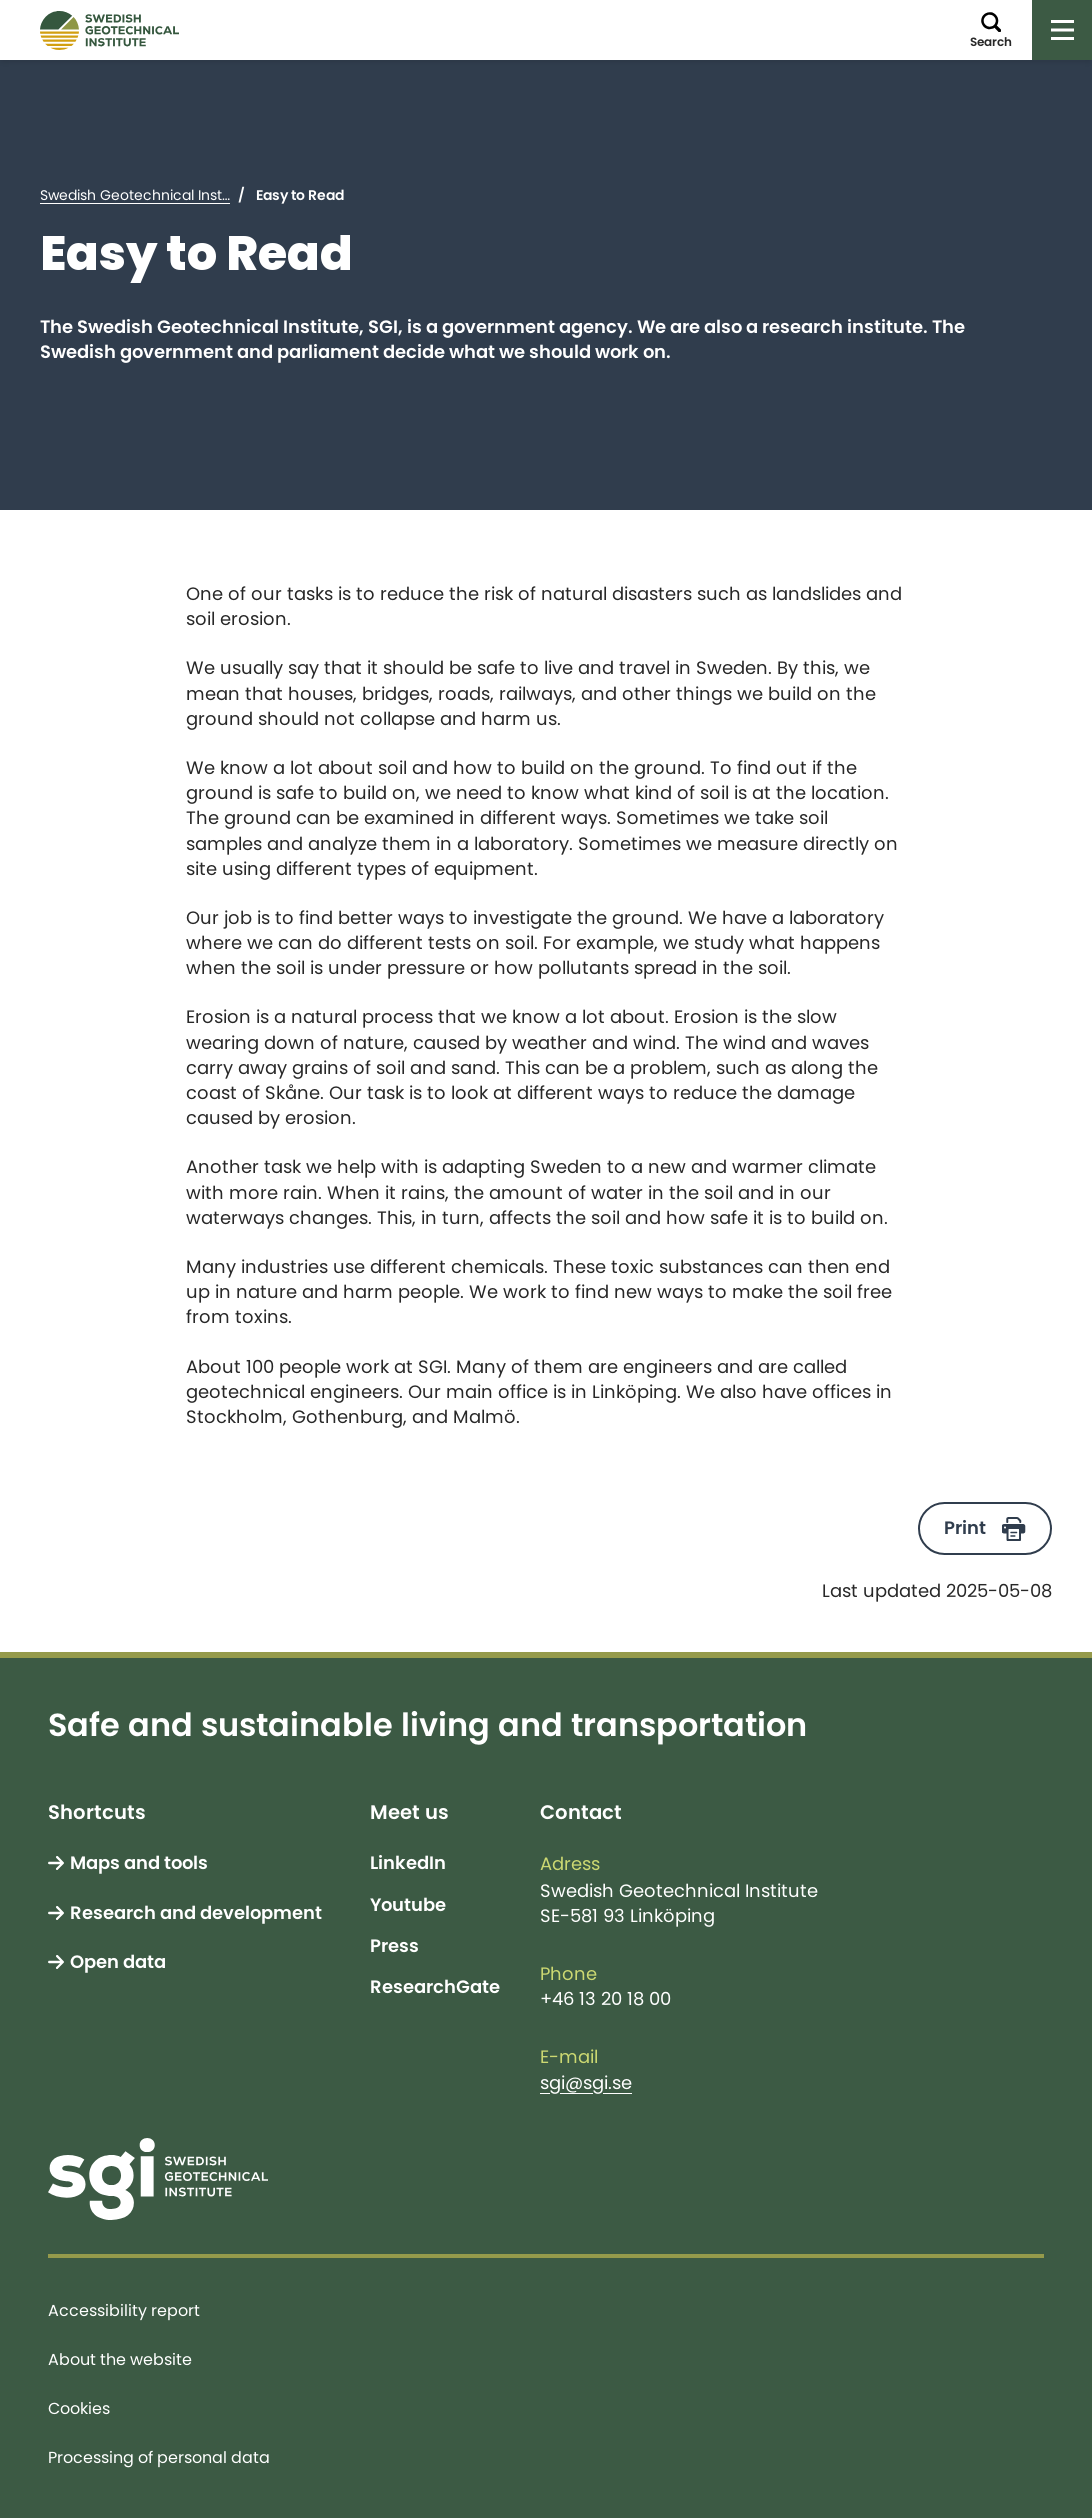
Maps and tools (139, 1863)
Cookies (79, 2408)
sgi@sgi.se (586, 2083)
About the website (120, 2359)
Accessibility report (124, 2310)
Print (965, 1528)
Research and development (196, 1913)
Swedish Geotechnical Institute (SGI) (165, 195)
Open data (118, 1962)
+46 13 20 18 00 (605, 1999)
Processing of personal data (159, 2457)
